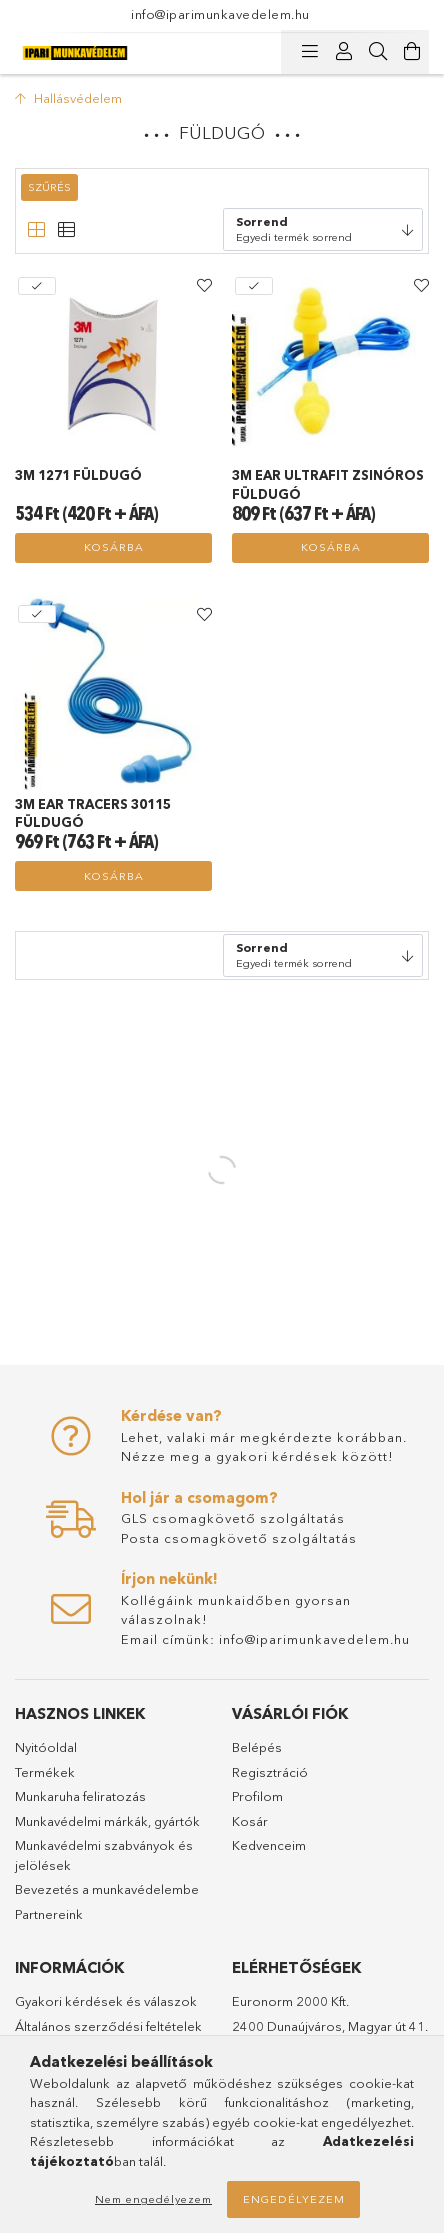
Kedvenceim (269, 1845)
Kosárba (114, 547)
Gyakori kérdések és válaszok (106, 2001)
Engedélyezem (294, 2199)
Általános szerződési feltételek (108, 2026)
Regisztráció (270, 1772)
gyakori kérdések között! (305, 1456)
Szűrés (49, 187)
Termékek (45, 1772)
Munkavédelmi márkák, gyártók (107, 1821)
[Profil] (344, 52)
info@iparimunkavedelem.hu (220, 14)
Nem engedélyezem (153, 2199)
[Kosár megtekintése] (412, 52)
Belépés (257, 1747)
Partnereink (49, 1914)
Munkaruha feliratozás (80, 1796)
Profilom (257, 1796)
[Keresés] (378, 52)
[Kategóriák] (310, 52)
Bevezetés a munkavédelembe (107, 1889)
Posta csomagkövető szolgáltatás (239, 1538)
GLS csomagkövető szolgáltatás (233, 1518)
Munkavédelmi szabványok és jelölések (104, 1855)
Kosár (250, 1821)
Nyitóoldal (46, 1747)
